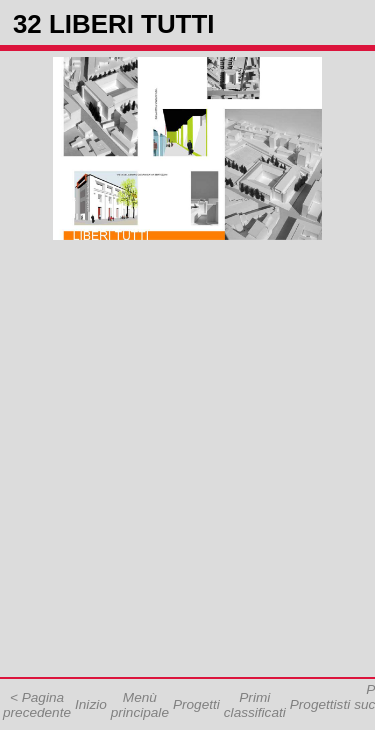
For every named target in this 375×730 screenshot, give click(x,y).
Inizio (91, 704)
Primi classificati (255, 705)
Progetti (196, 704)
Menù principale (140, 705)
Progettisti (320, 704)
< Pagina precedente (37, 705)
